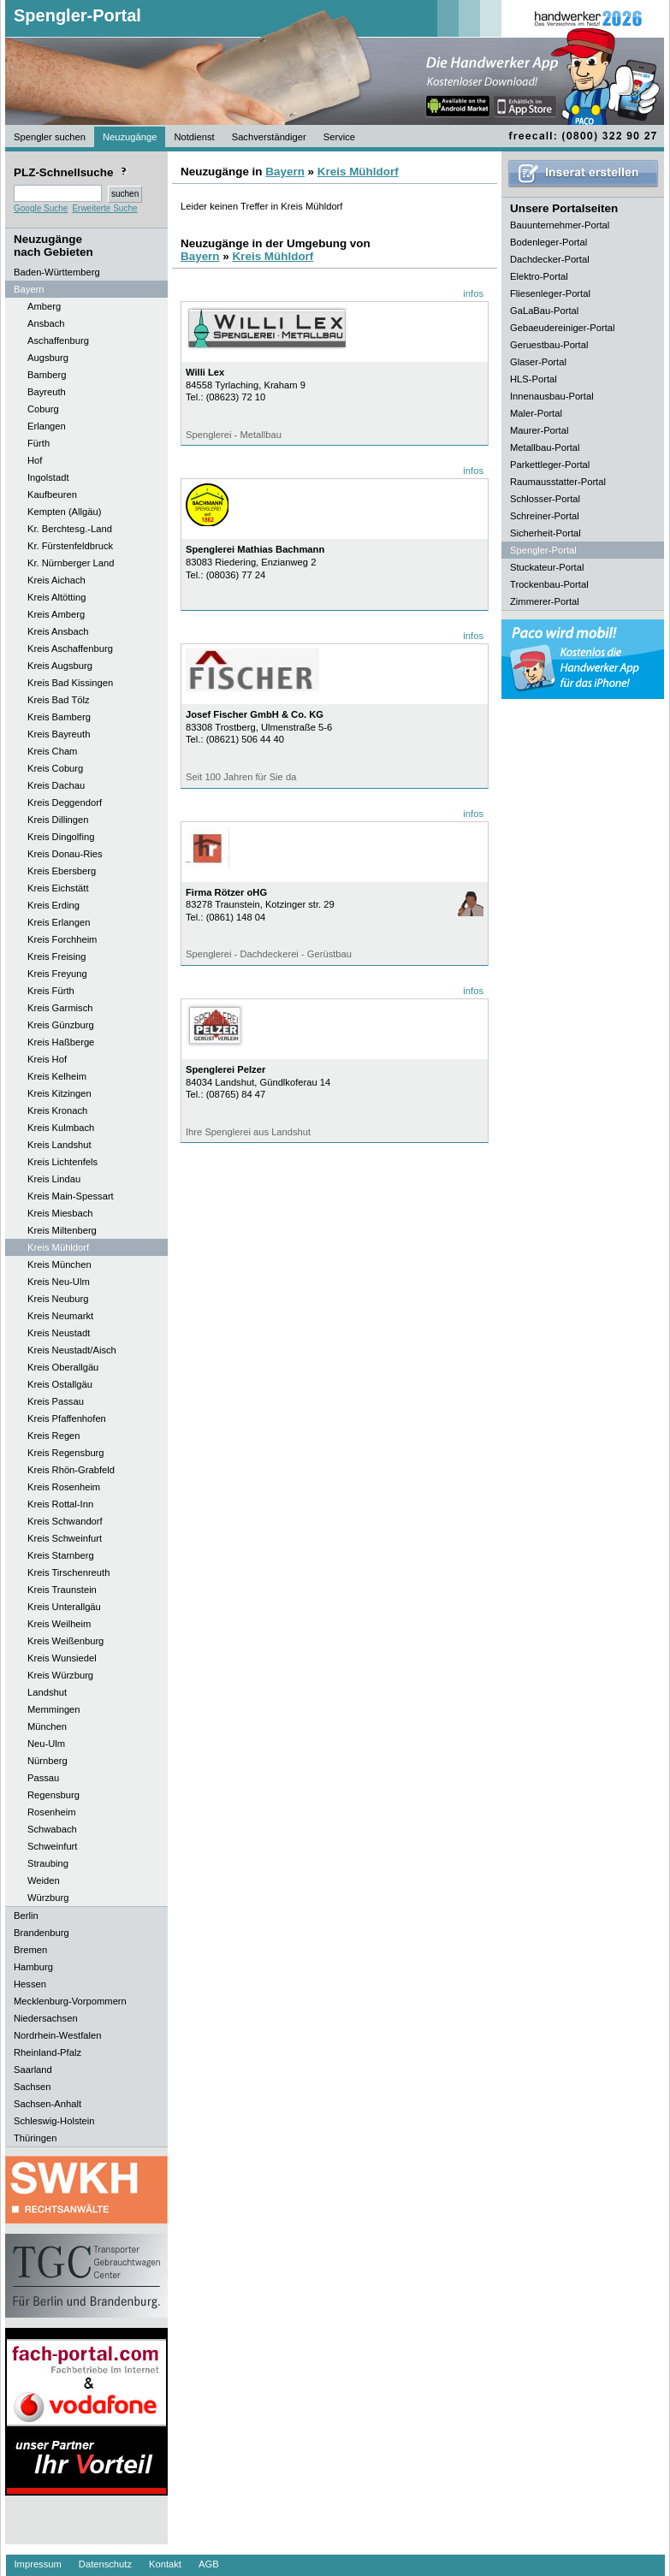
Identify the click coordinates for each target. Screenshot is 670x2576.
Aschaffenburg (58, 340)
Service (339, 137)
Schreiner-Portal (544, 516)
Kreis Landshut (59, 1145)
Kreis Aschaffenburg (70, 648)
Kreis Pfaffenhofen (66, 1418)
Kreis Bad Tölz (58, 700)
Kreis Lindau (53, 1179)
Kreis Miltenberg (62, 1230)
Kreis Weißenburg (65, 1641)
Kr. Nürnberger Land (70, 563)
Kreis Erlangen (58, 922)
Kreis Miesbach (59, 1213)
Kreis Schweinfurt (64, 1538)
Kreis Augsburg (59, 665)
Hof (34, 460)
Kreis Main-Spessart (70, 1196)
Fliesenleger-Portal (550, 293)
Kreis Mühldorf (58, 1247)
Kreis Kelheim (56, 1076)
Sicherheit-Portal (545, 533)
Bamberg (46, 375)
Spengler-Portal (77, 15)
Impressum (38, 2564)
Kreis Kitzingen (59, 1093)
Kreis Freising (56, 956)
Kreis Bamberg (59, 717)
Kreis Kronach (57, 1110)
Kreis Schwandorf (65, 1521)
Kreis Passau (55, 1401)
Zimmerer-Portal (544, 601)
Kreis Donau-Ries (65, 854)
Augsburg (47, 357)
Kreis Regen (53, 1435)
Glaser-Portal (538, 362)
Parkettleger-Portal (550, 464)
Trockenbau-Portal (549, 584)
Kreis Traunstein (62, 1589)
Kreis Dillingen (58, 819)
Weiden (43, 1880)
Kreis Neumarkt (60, 1316)
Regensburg (53, 1795)
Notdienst (194, 137)
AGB (209, 2564)
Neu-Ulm (46, 1743)
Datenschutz (105, 2564)
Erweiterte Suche (104, 208)
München (47, 1726)
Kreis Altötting (56, 597)
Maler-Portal (536, 413)
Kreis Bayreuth (58, 734)
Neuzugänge (130, 137)
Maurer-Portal (539, 430)
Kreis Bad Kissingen (70, 683)
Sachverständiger (269, 137)
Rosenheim (51, 1812)
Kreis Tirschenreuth (68, 1572)
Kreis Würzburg (60, 1675)
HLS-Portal (533, 379)
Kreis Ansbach (58, 631)
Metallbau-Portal (544, 447)
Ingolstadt (48, 477)
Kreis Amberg (56, 614)
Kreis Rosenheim (63, 1487)
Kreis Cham (52, 751)
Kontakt (165, 2564)
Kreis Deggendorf (64, 802)
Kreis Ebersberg (61, 871)
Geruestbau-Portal (549, 345)
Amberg (44, 306)
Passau (43, 1778)
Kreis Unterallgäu (64, 1607)
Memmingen (53, 1709)
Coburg (43, 409)
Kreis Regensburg (65, 1453)
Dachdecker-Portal (550, 259)
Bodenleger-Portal (548, 242)
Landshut (47, 1692)
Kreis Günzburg (60, 1025)
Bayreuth (46, 392)
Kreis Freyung (57, 973)
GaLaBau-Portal (544, 310)
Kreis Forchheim (62, 939)
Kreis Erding (53, 905)
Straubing (47, 1863)
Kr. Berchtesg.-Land (69, 529)
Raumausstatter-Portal (558, 482)
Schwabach (52, 1829)
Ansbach (46, 323)
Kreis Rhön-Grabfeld (71, 1470)
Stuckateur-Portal (547, 567)
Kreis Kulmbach (60, 1127)
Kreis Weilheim (59, 1624)
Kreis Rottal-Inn (60, 1504)
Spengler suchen (50, 137)
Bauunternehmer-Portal (559, 225)
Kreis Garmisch (59, 1008)
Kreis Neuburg (58, 1299)
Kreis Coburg (55, 768)
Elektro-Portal (539, 276)
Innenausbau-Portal (552, 396)
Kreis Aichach (56, 580)
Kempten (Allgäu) (64, 511)
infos (473, 293)
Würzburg (48, 1897)
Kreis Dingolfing (60, 837)
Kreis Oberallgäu (62, 1367)
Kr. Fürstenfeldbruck (70, 546)
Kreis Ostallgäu (59, 1384)
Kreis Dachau (56, 785)
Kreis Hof (47, 1059)
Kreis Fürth (50, 991)
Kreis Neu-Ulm (58, 1281)
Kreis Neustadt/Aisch (71, 1350)
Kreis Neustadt (58, 1333)
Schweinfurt (52, 1846)
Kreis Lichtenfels (62, 1162)
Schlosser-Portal (545, 499)
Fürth (38, 443)
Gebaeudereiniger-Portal (562, 328)
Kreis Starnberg (60, 1555)
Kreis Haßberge (60, 1042)
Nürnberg (47, 1761)
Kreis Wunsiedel (62, 1658)
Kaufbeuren (52, 494)
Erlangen (46, 426)
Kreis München (59, 1264)
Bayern (285, 171)
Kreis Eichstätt (58, 888)
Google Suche (41, 208)
